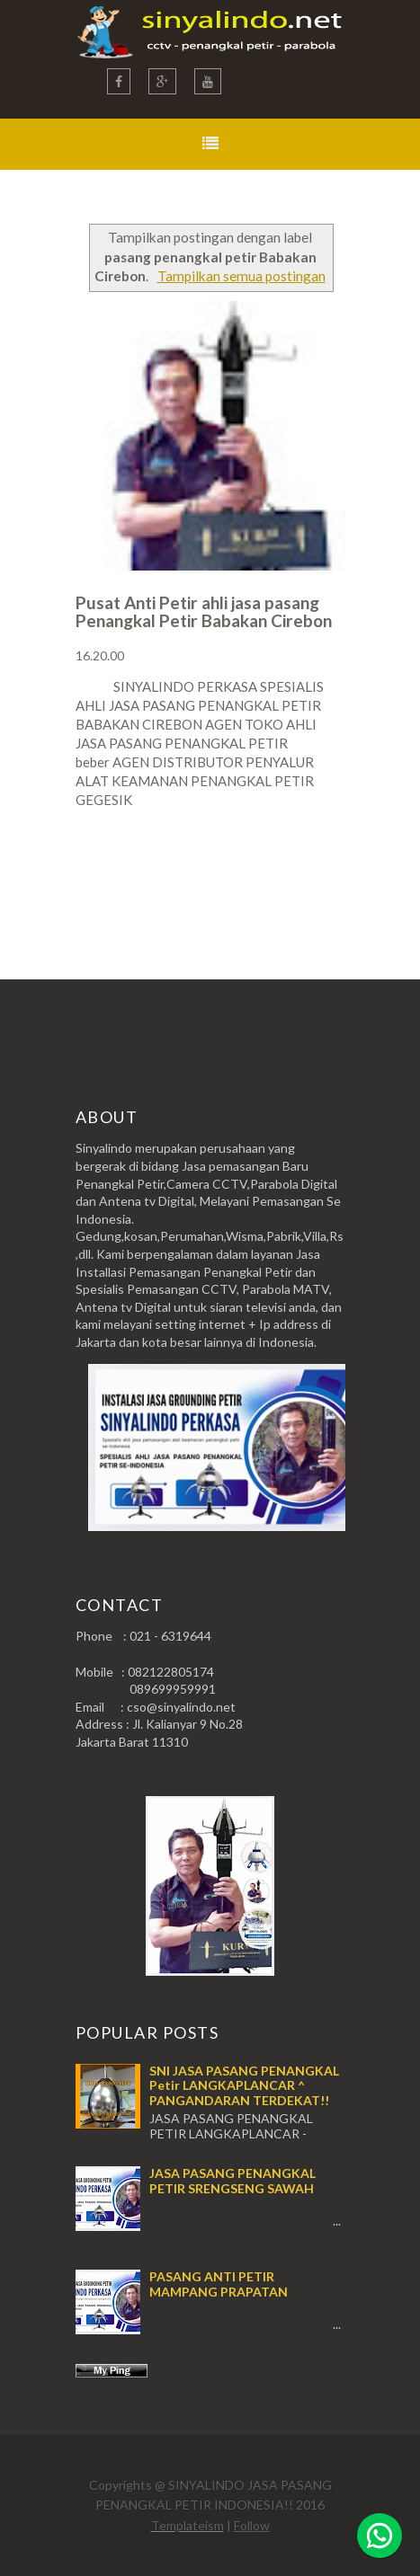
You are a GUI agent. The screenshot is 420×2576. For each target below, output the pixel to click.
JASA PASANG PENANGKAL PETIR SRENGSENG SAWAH (232, 2180)
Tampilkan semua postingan (241, 276)
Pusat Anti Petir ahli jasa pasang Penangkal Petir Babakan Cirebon (204, 611)
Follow (252, 2525)
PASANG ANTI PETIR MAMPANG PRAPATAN (218, 2284)
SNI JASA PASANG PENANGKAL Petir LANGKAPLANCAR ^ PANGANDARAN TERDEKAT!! (244, 2086)
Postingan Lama (253, 870)
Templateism (187, 2525)
